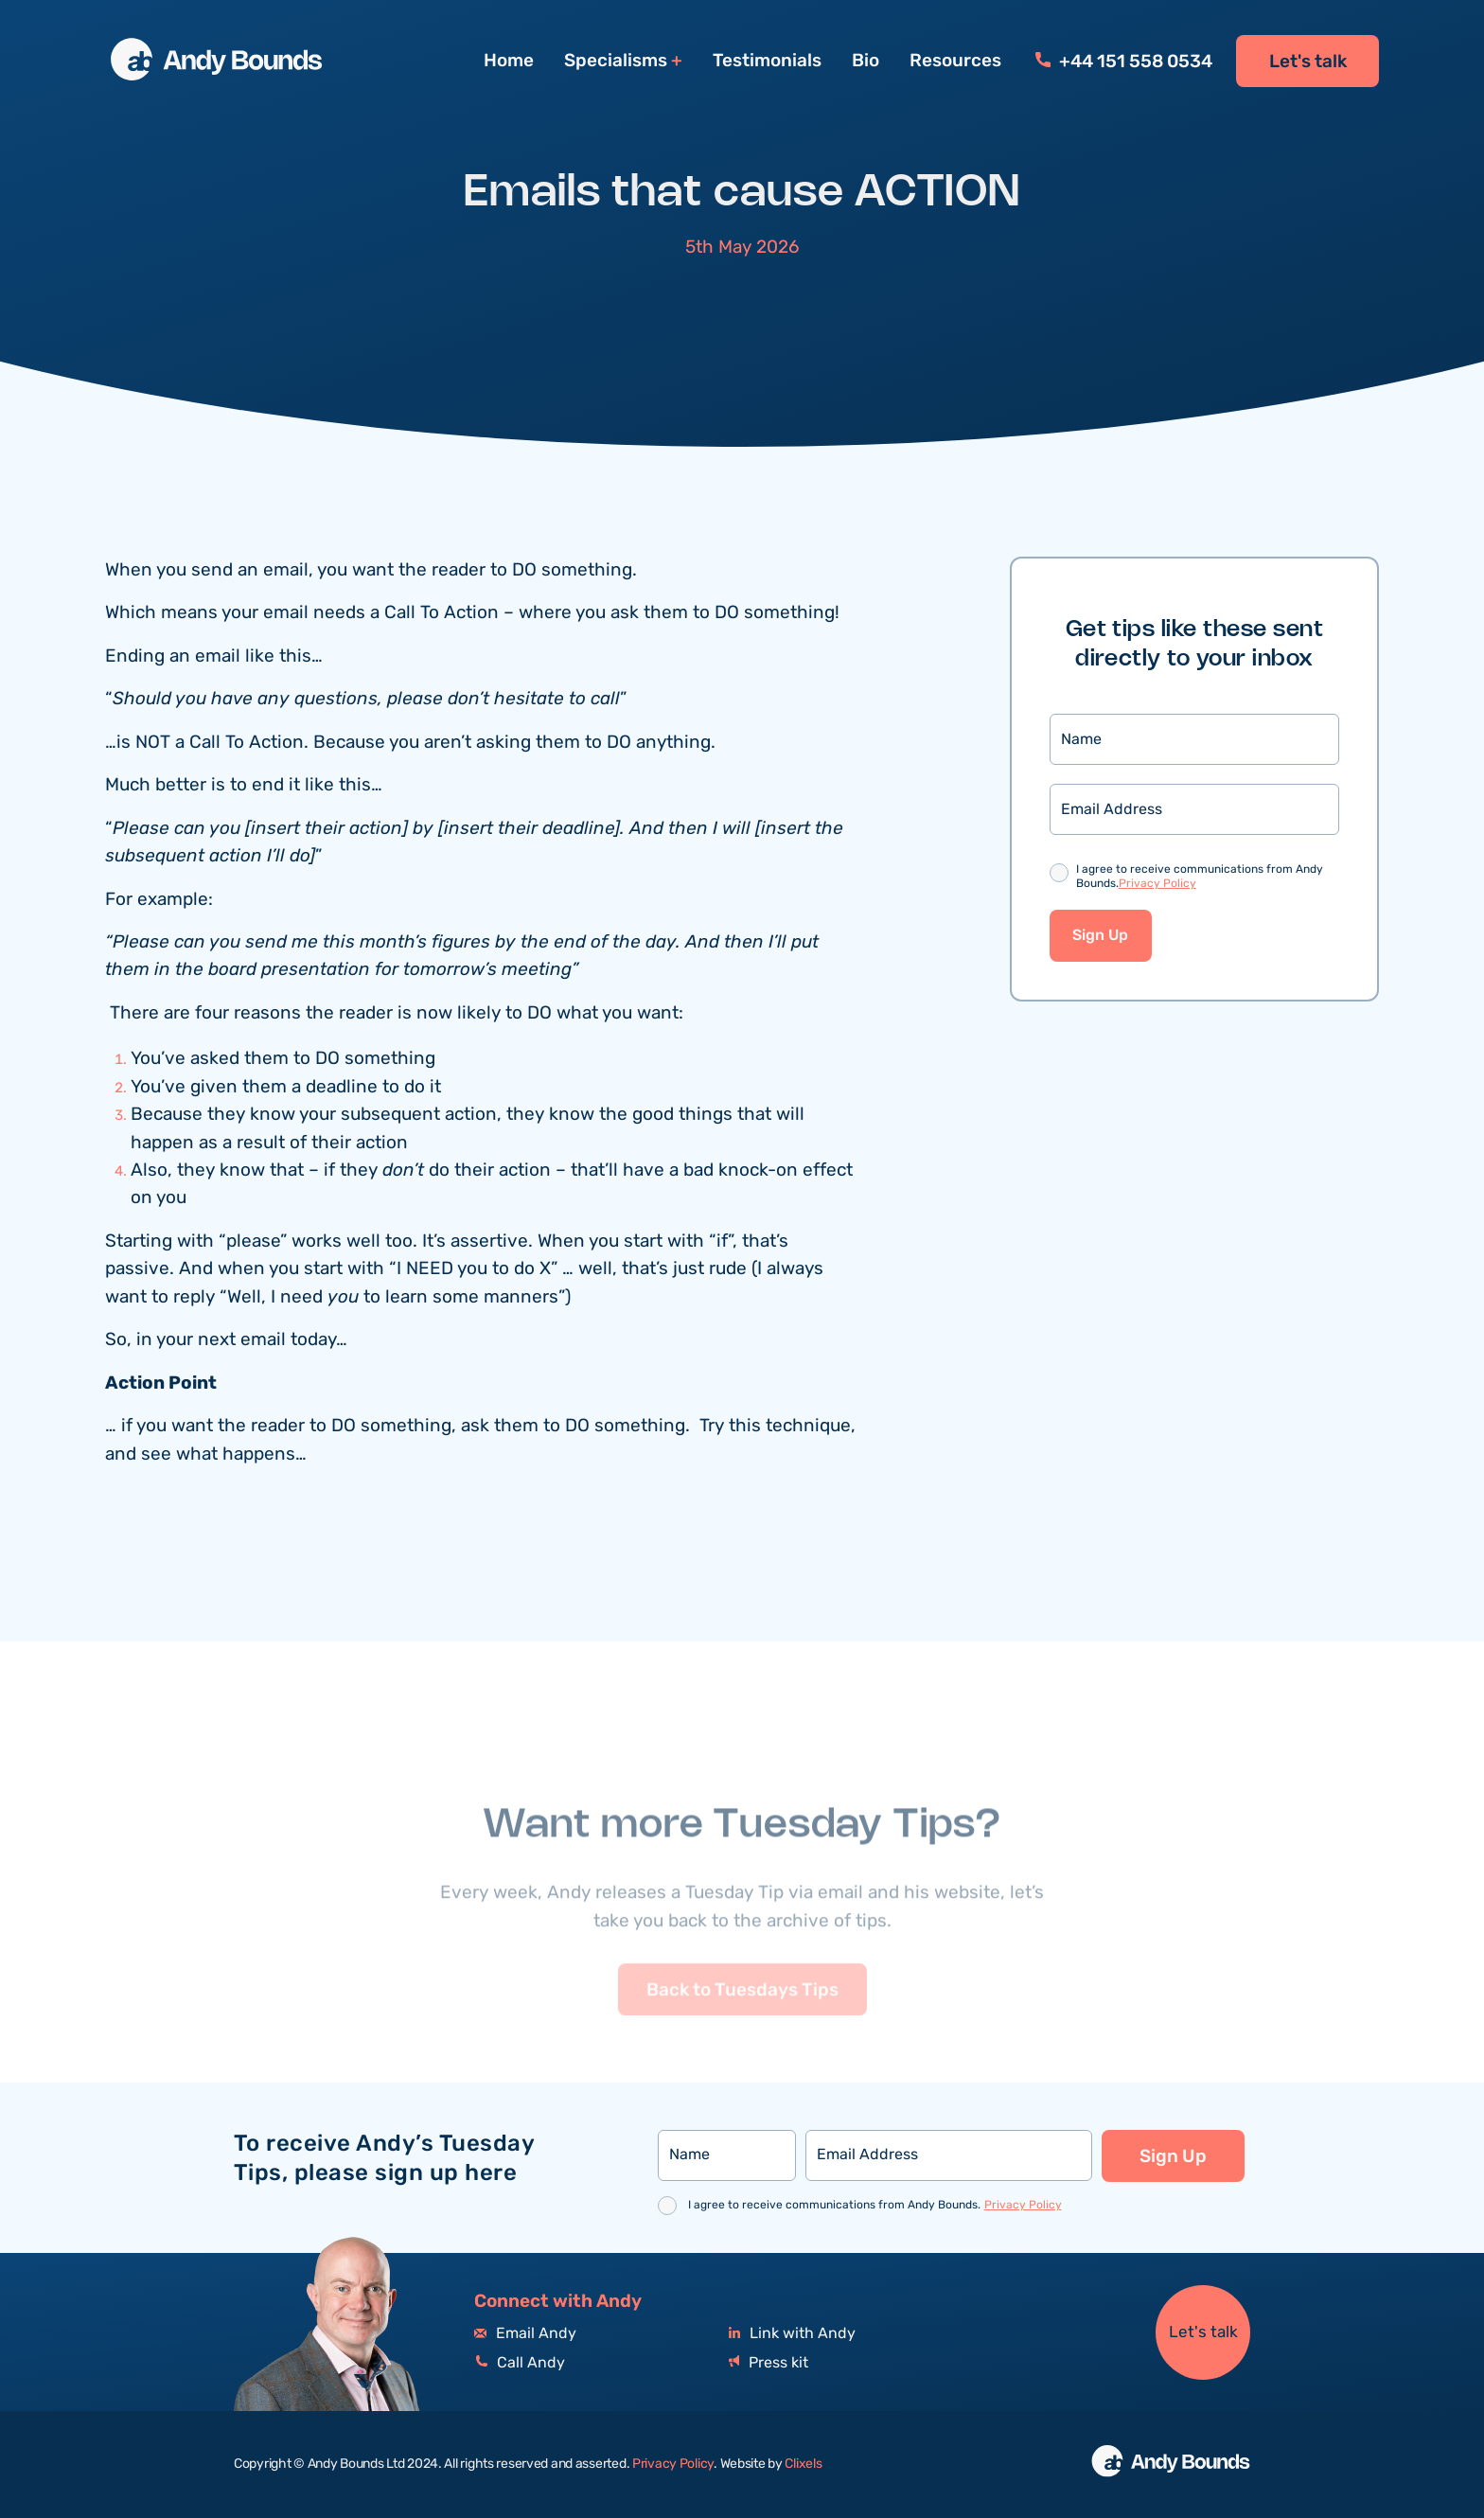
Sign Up (1100, 937)
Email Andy (525, 2334)
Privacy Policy (1157, 885)
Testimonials (767, 60)
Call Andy (519, 2363)
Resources (955, 60)
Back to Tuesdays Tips (742, 2023)
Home (509, 60)
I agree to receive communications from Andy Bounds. (1199, 878)
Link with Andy (792, 2334)
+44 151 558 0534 (1123, 61)
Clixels (803, 2464)
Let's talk (1308, 61)
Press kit (768, 2363)
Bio (865, 60)
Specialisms (615, 61)
